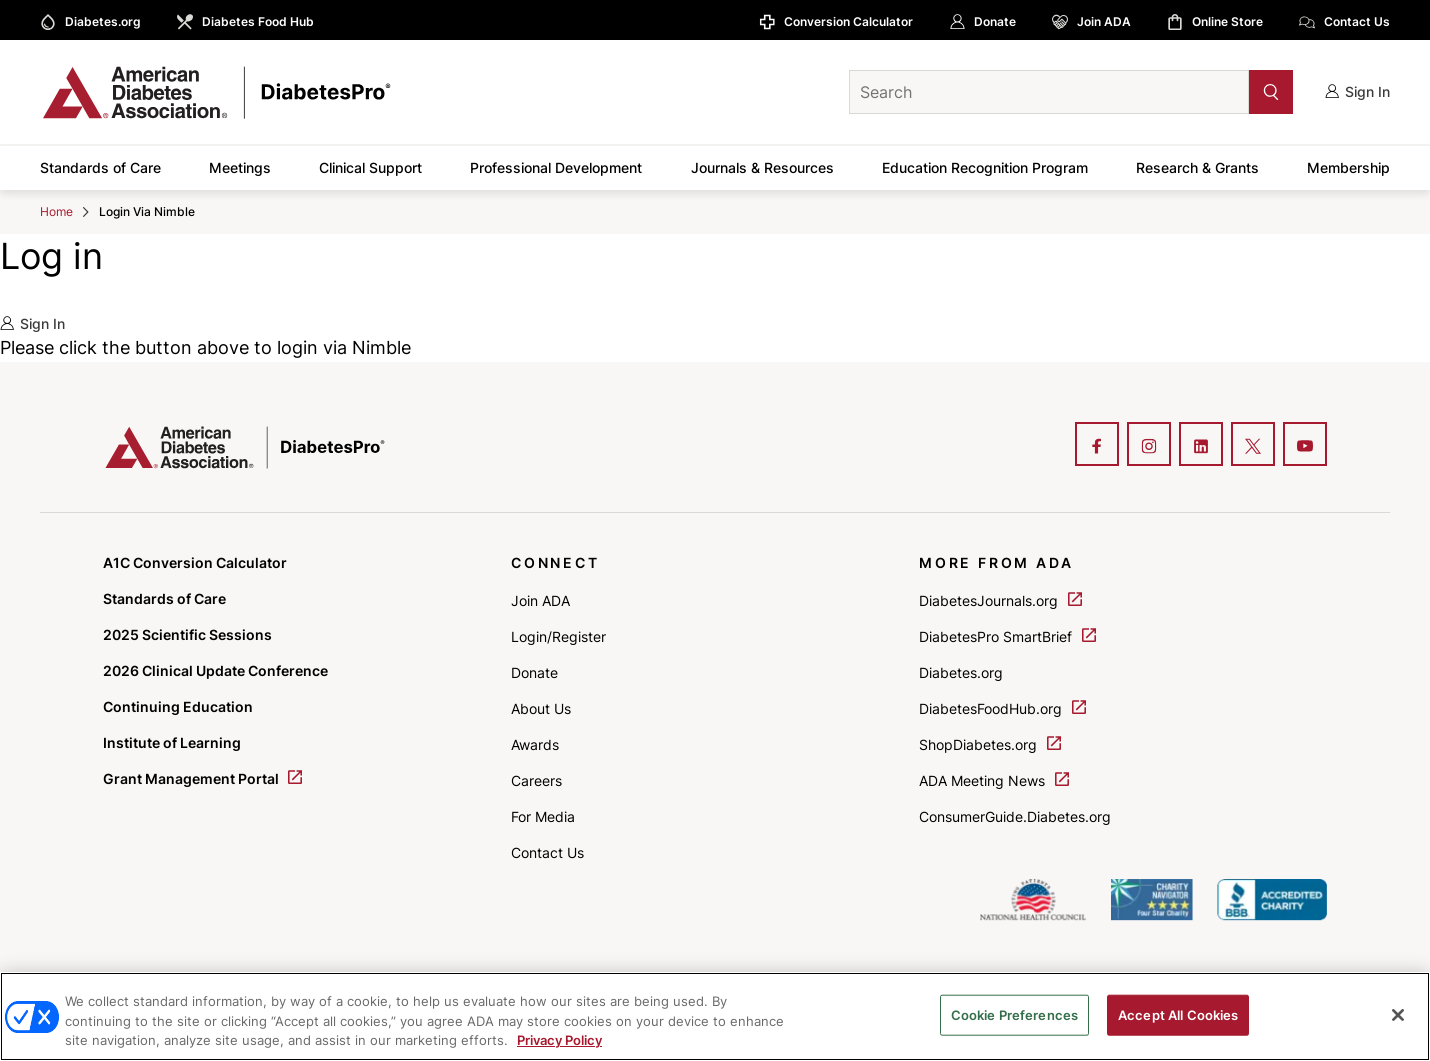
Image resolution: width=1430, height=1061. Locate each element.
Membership (1348, 167)
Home (56, 211)
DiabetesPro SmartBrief (1007, 636)
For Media (543, 816)
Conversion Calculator (848, 21)
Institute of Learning (172, 742)
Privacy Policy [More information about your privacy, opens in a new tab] (559, 1040)
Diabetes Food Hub (258, 21)
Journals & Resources (762, 167)
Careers (536, 780)
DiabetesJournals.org (1000, 600)
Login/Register (558, 636)
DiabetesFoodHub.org (1002, 708)
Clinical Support (370, 167)
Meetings (240, 167)
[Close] (1398, 1015)
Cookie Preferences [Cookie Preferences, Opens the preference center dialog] (1014, 1014)
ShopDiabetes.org (990, 744)
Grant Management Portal (202, 778)
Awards (535, 744)
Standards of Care (100, 167)
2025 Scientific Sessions (187, 634)
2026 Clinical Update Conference (215, 670)
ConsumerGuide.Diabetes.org (1015, 816)
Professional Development (556, 167)
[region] (715, 1016)
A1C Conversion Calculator (195, 562)
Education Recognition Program (985, 167)
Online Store (1227, 21)
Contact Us (1357, 21)
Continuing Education (178, 706)
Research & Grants (1197, 167)
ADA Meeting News (994, 780)
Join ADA (1104, 21)
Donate (995, 21)
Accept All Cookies (1178, 1014)
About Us (541, 708)
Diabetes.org (103, 21)
